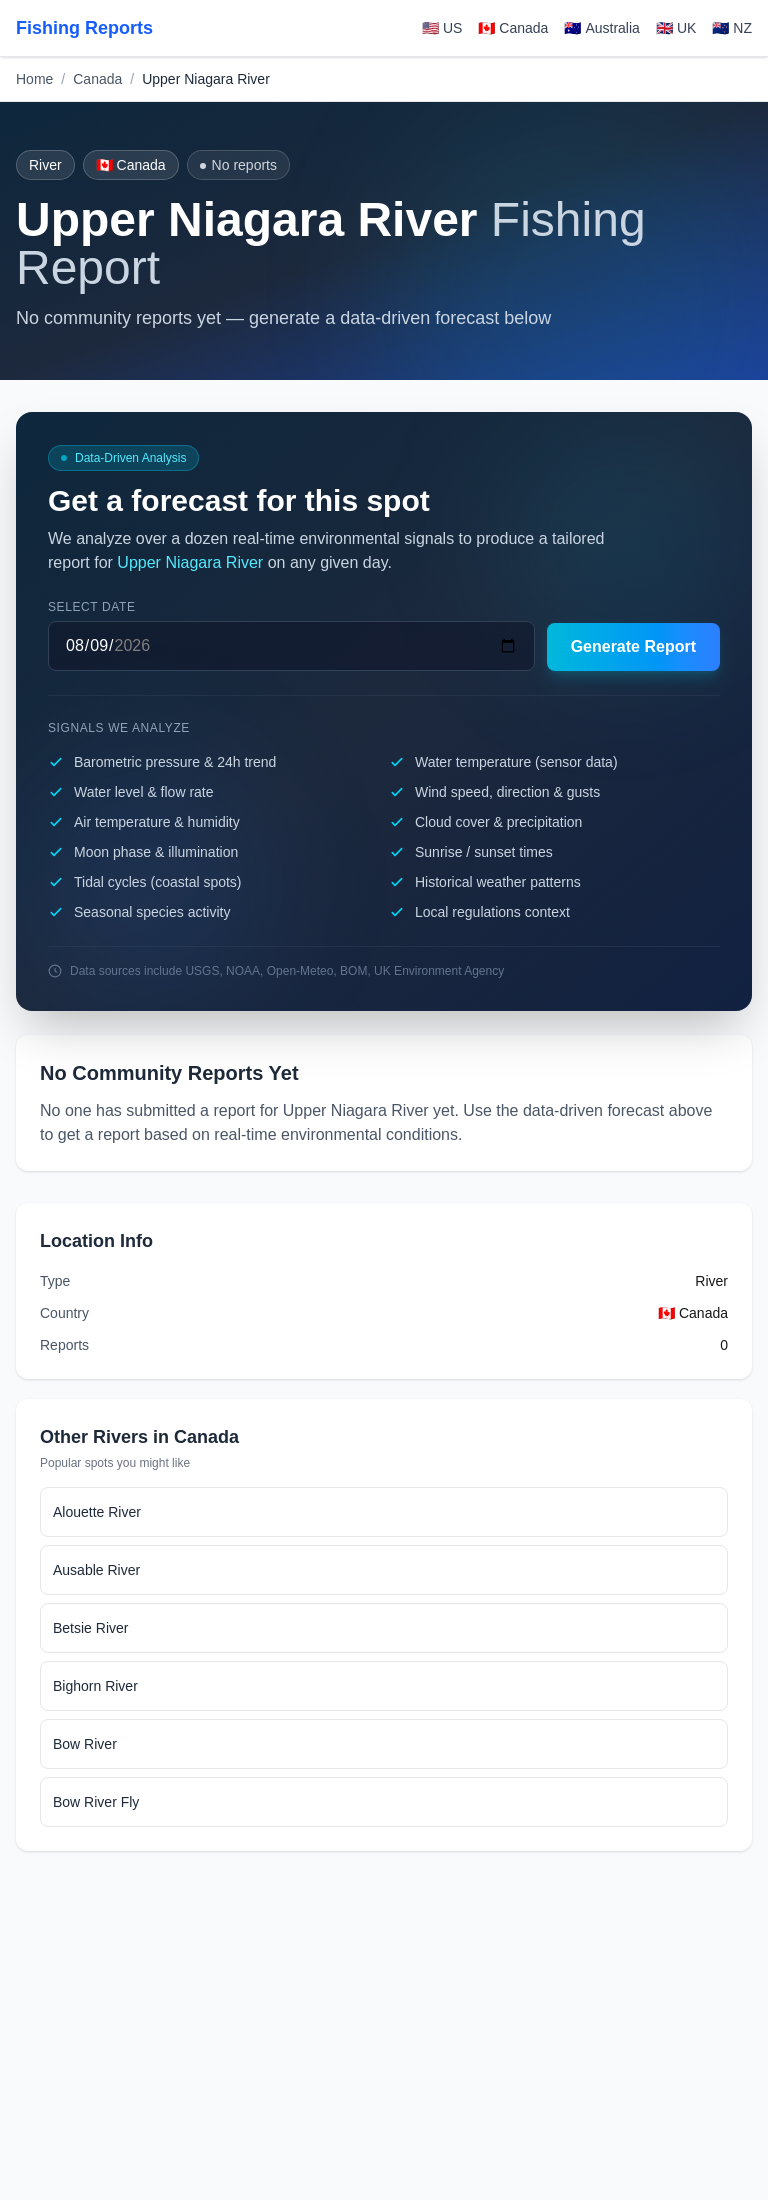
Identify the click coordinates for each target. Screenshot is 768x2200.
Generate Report (633, 646)
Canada (97, 79)
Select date (92, 607)
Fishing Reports (84, 28)
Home (34, 79)
